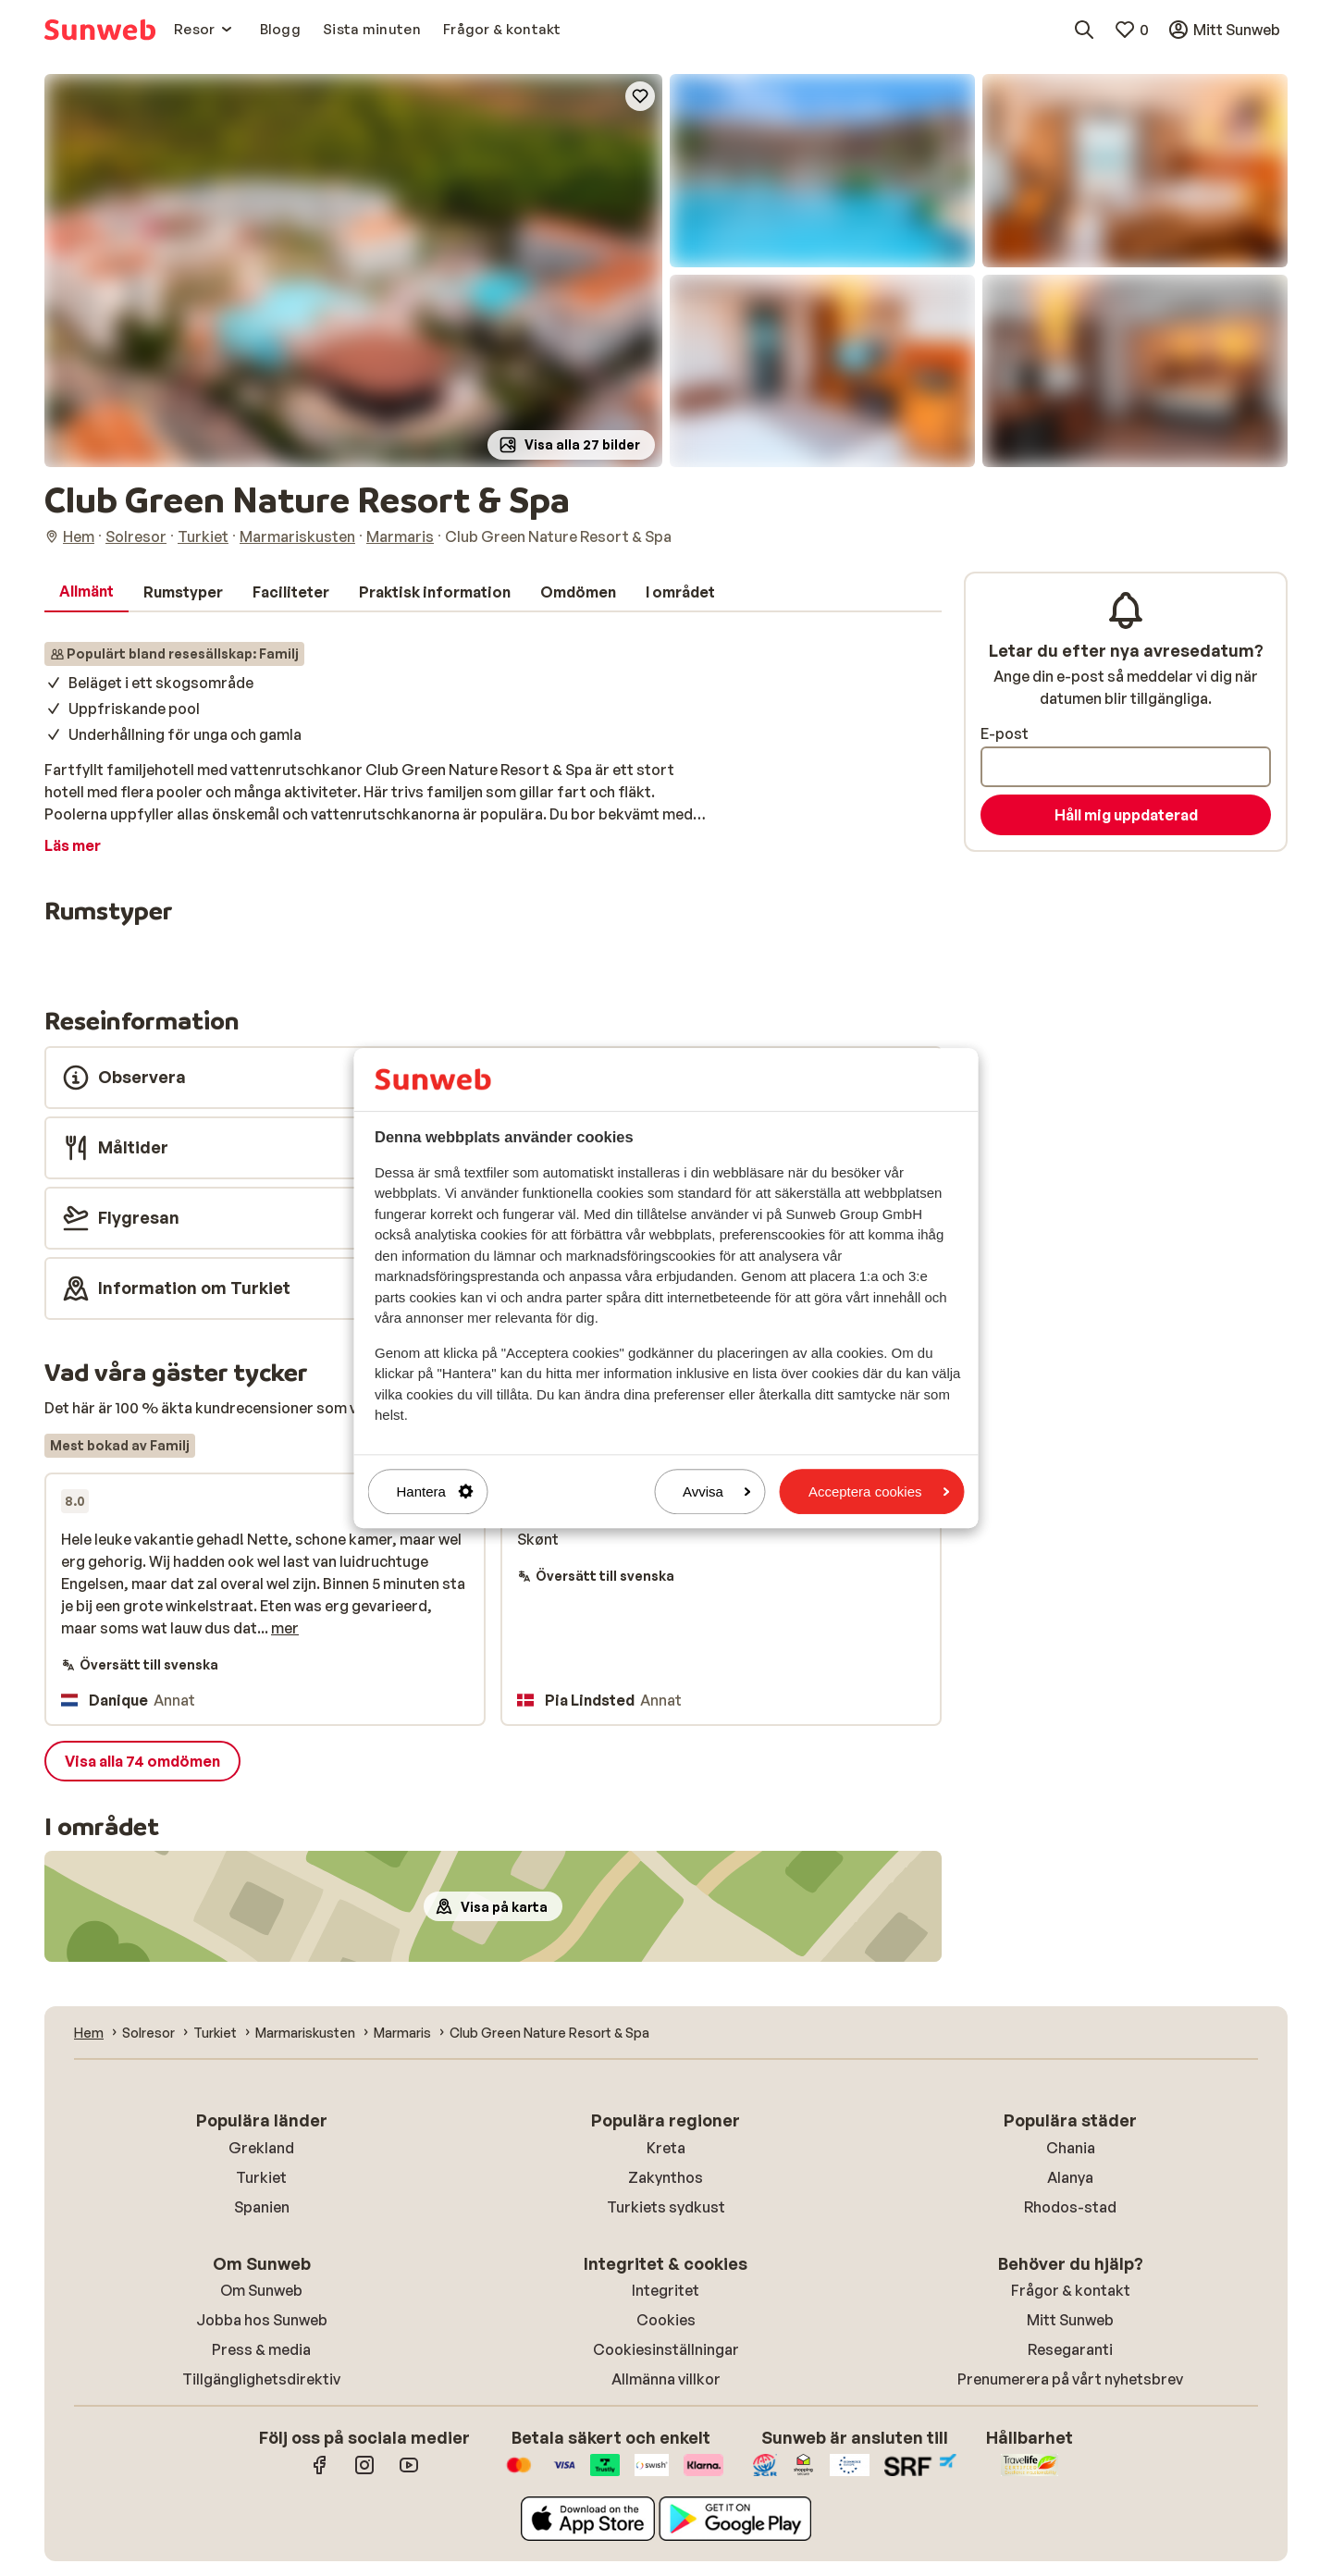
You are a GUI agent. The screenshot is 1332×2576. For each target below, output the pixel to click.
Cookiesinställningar (666, 2349)
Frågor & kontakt (1070, 2290)
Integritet (665, 2290)
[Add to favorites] (640, 96)
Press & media (261, 2349)
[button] (353, 270)
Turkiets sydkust (666, 2207)
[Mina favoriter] (1131, 29)
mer (285, 1628)
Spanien (262, 2207)
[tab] (86, 592)
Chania (1070, 2147)
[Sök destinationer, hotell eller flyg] (1084, 29)
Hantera (435, 1491)
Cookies (666, 2320)
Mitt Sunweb (1070, 2320)
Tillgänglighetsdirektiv (261, 2379)
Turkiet (261, 2177)
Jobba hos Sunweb (261, 2320)
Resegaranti (1070, 2349)
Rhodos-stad (1070, 2207)
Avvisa (717, 1491)
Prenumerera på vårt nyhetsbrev (1070, 2379)
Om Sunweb (261, 2290)
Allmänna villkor (666, 2379)
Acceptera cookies (879, 1491)
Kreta (666, 2147)
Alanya (1070, 2177)
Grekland (261, 2147)
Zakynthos (665, 2177)
